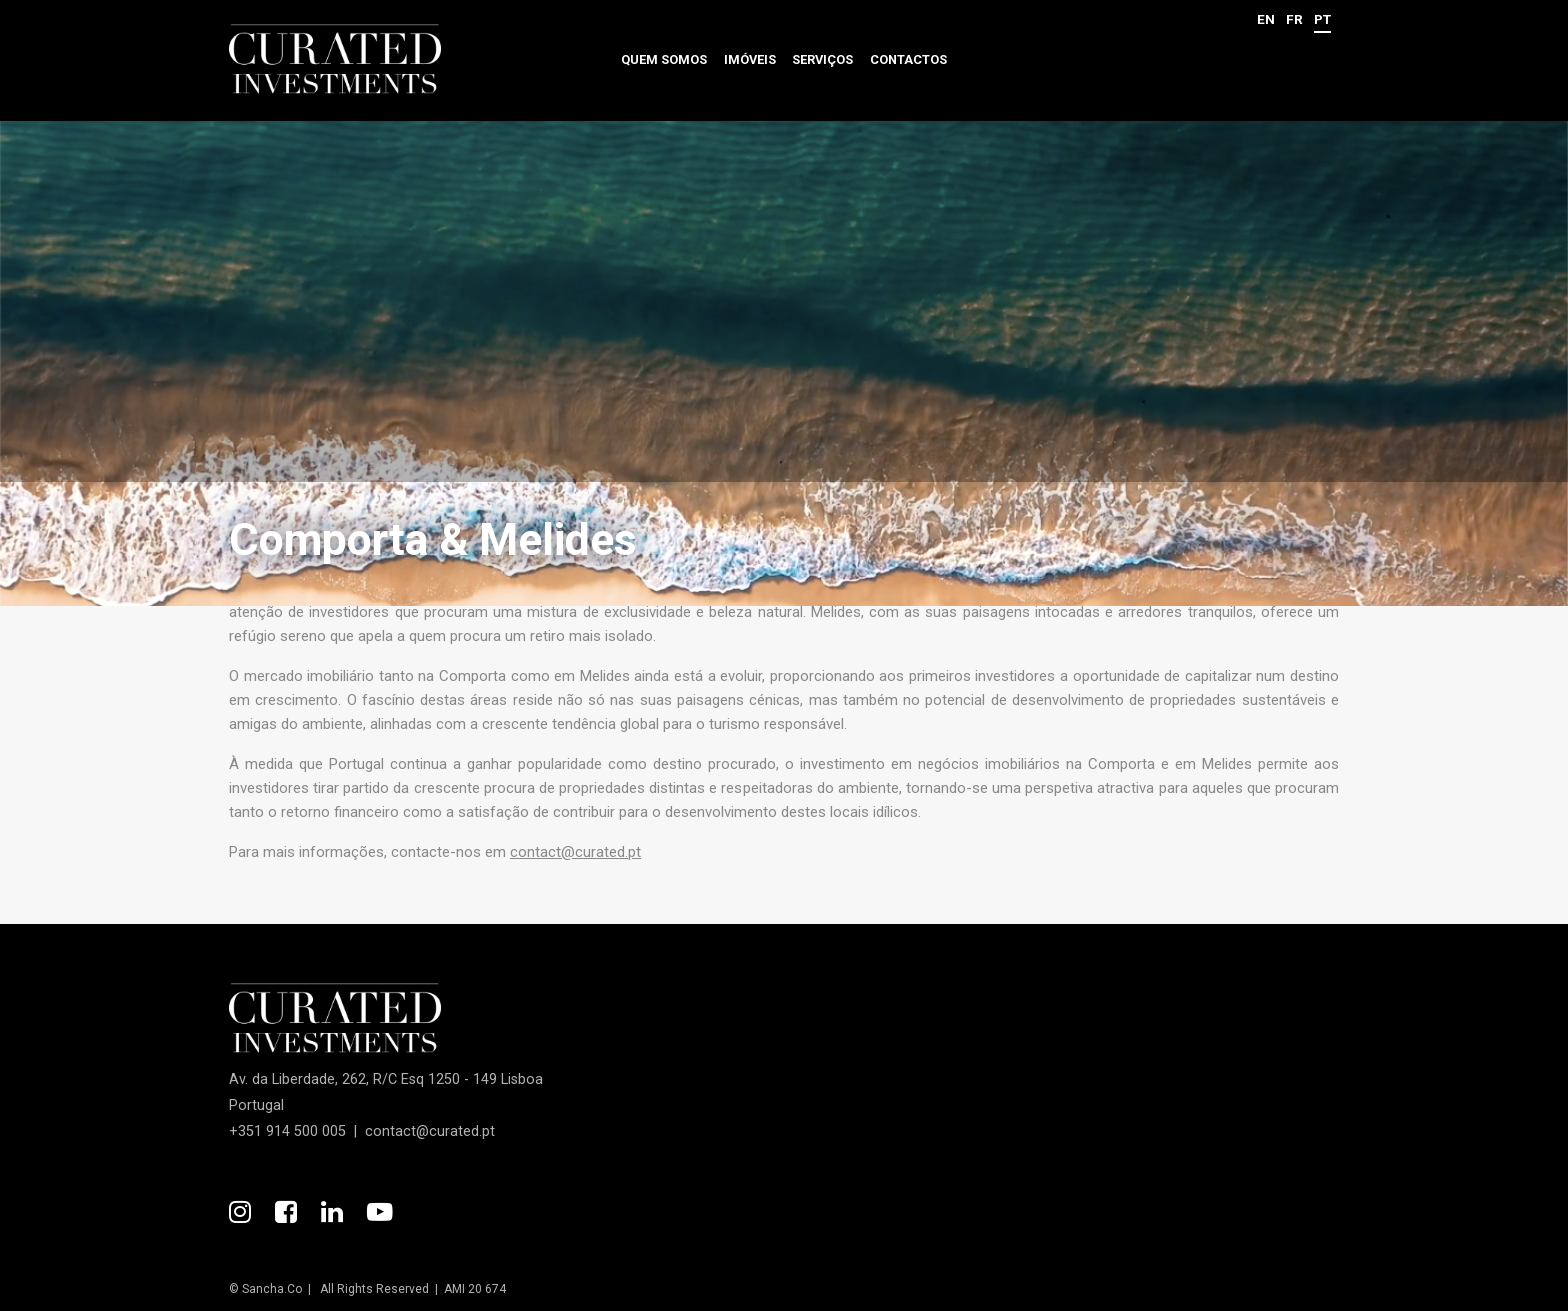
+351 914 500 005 (287, 1131)
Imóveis (750, 59)
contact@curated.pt (575, 852)
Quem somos (664, 59)
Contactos (908, 59)
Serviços (822, 59)
